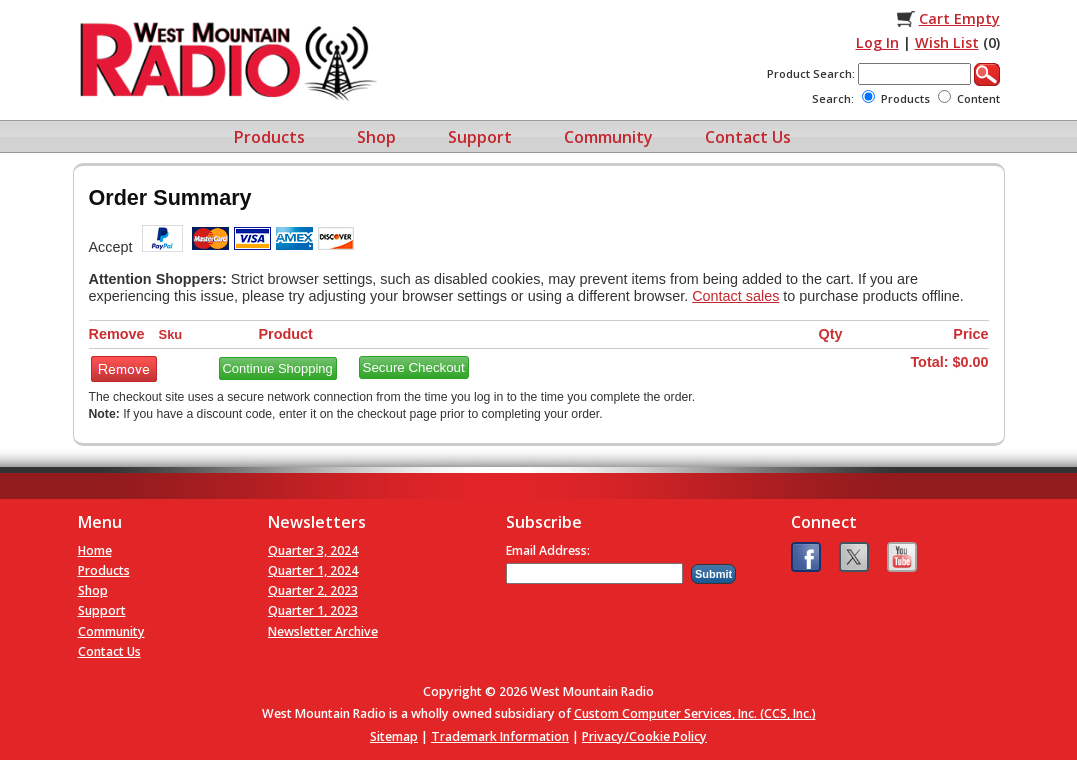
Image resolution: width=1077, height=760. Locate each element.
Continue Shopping (278, 368)
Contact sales (735, 296)
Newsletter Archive (323, 631)
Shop (376, 137)
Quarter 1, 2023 (313, 610)
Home (95, 550)
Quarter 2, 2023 (313, 590)
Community (608, 137)
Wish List (947, 42)
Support (480, 137)
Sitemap (394, 736)
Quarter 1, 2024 (313, 570)
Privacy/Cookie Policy (644, 736)
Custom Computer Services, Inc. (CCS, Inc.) (695, 713)
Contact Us (748, 137)
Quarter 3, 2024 (313, 550)
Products (269, 137)
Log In (877, 42)
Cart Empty (959, 18)
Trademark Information (500, 736)
